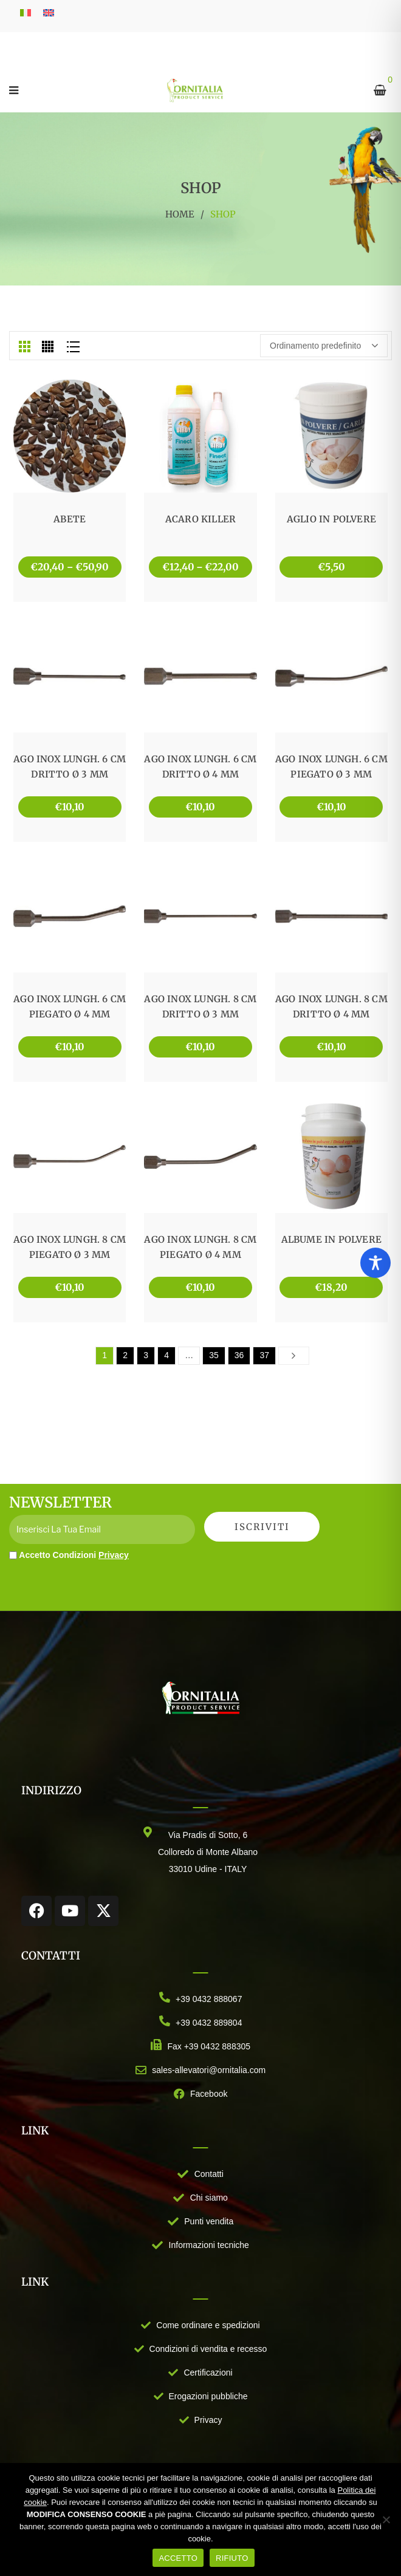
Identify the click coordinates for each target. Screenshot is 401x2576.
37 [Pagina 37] (264, 1355)
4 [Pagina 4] (166, 1355)
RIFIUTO (232, 2558)
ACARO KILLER (200, 519)
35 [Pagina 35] (214, 1355)
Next (294, 1355)
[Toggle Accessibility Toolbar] (375, 1262)
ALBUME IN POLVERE (331, 1239)
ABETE (69, 519)
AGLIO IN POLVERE (331, 519)
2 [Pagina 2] (125, 1355)
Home (179, 214)
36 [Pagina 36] (239, 1355)
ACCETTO (178, 2558)
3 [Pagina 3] (145, 1355)
